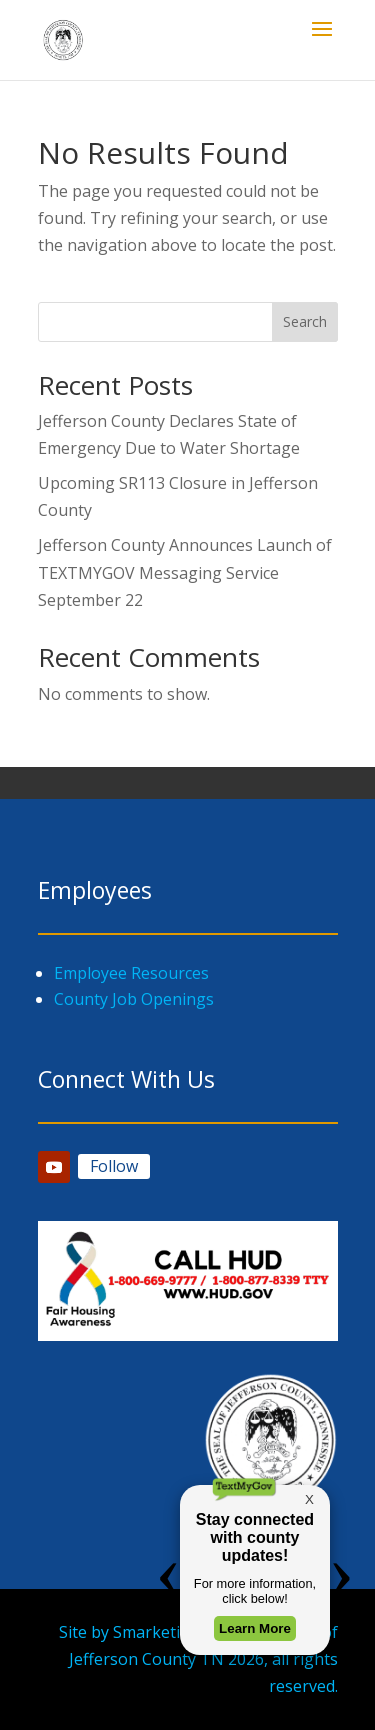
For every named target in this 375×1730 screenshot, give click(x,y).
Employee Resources (131, 973)
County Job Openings (134, 999)
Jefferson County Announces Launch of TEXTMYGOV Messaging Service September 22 (185, 572)
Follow (114, 1166)
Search (305, 321)
